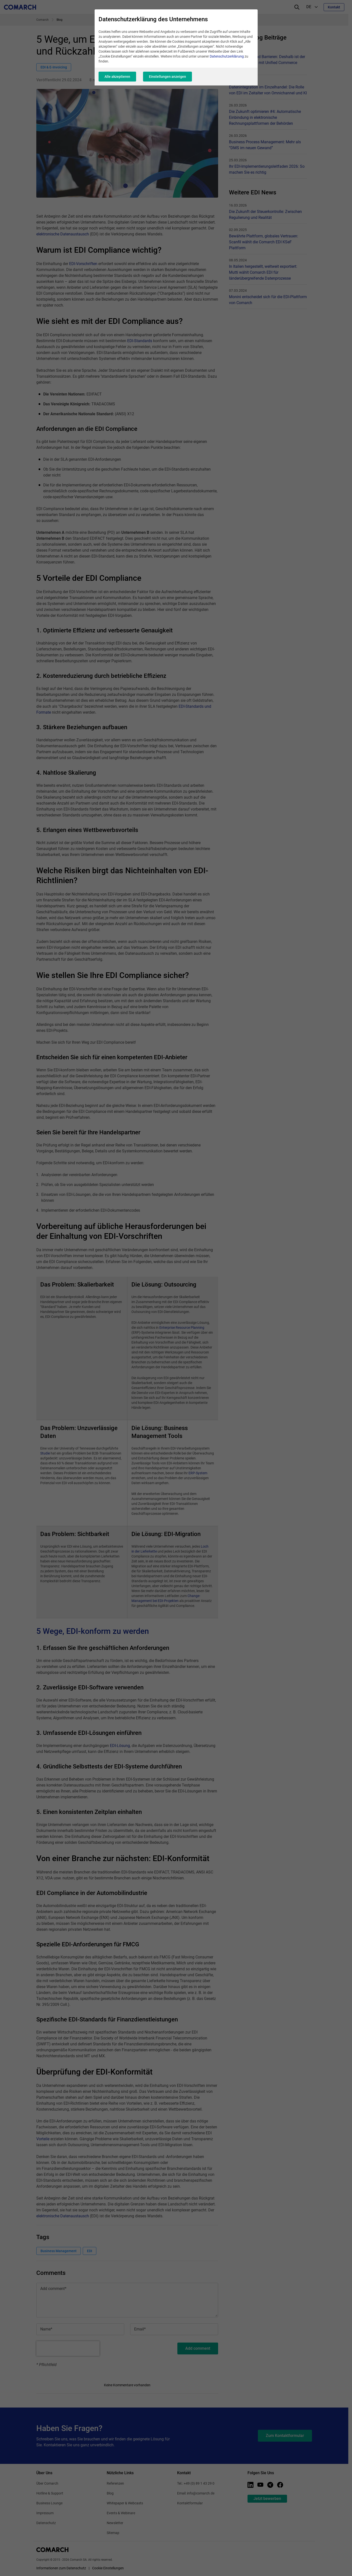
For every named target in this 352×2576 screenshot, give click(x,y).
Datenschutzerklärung (227, 56)
